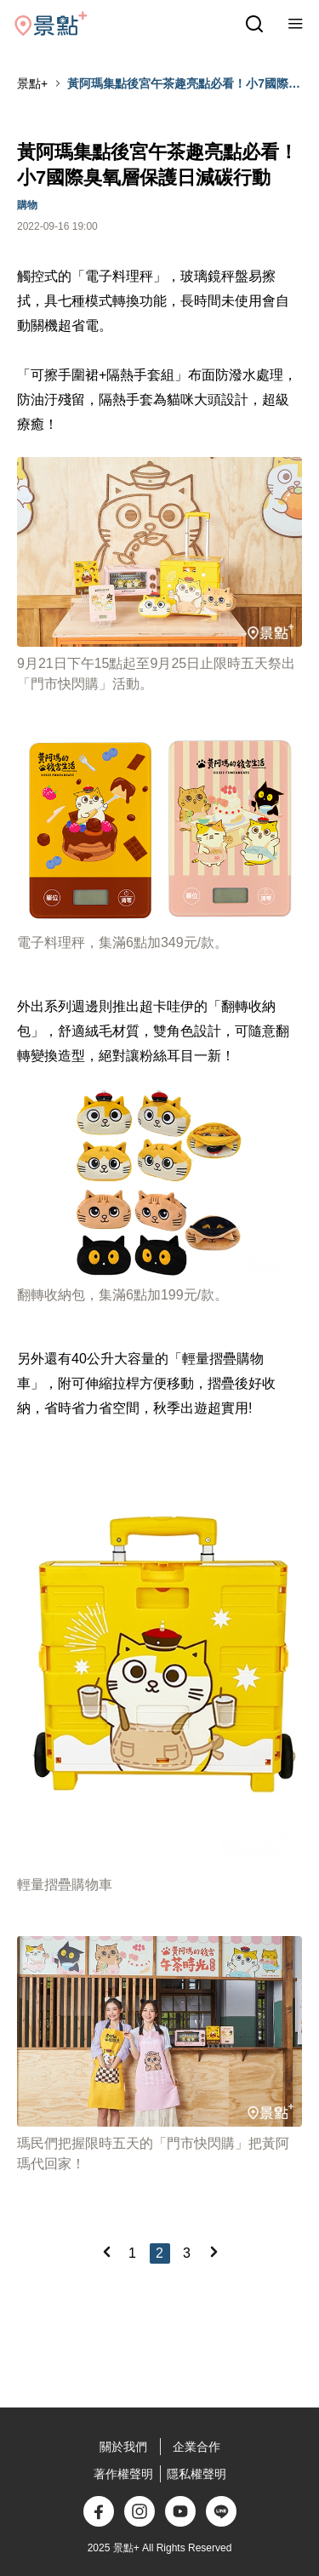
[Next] (213, 2251)
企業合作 (196, 2446)
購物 (27, 205)
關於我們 (123, 2446)
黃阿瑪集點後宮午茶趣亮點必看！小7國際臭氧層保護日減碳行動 (183, 84)
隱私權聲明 (196, 2474)
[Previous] (106, 2251)
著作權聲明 (123, 2474)
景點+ (32, 83)
